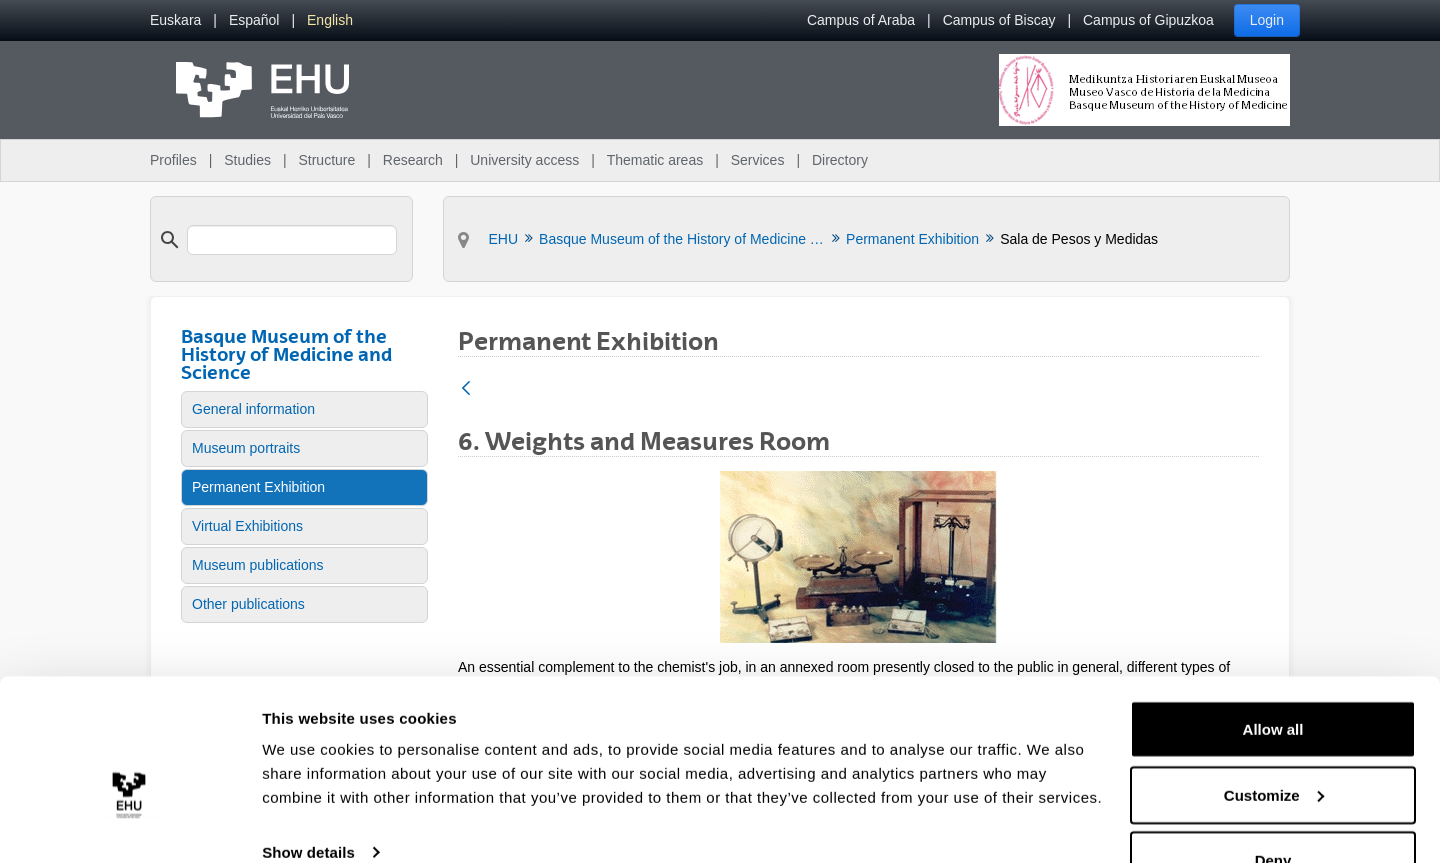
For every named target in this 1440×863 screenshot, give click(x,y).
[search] (292, 240)
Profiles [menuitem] (173, 160)
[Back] (466, 389)
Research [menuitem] (413, 160)
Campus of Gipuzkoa (1148, 20)
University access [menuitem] (524, 160)
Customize (1274, 744)
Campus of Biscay (999, 20)
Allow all (1273, 678)
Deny (1273, 809)
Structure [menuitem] (326, 160)
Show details (308, 801)
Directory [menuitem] (840, 160)
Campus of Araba (861, 20)
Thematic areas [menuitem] (655, 160)
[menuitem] (175, 20)
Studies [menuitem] (247, 160)
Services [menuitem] (758, 160)
